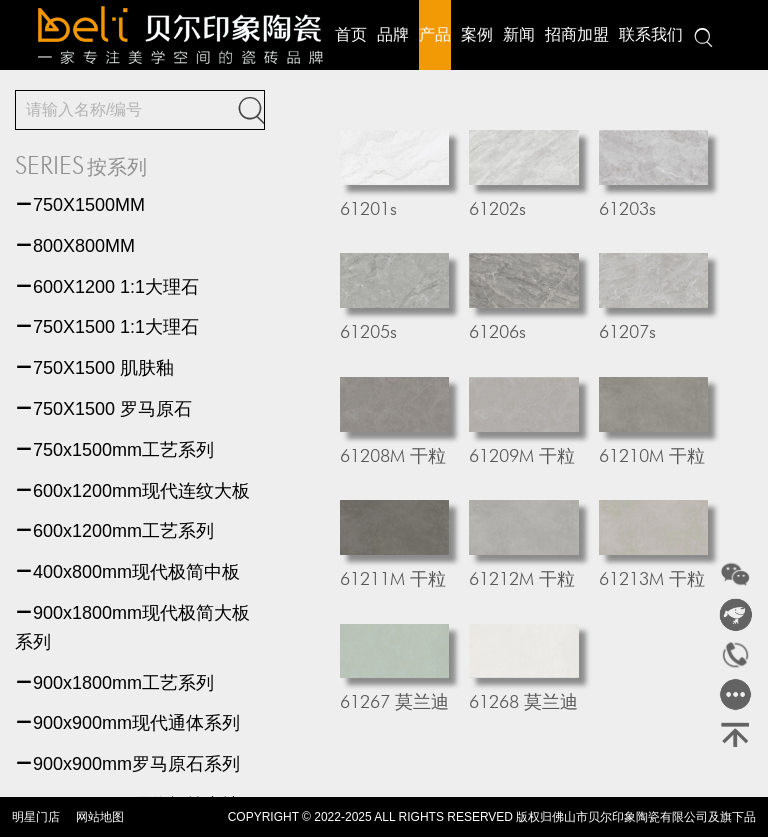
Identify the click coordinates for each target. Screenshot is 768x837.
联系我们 (651, 34)
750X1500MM (80, 205)
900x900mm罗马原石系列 (127, 764)
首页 (351, 34)
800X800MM (75, 246)
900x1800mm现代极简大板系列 (132, 627)
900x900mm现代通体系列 (127, 723)
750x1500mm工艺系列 (114, 450)
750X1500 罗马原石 (103, 409)
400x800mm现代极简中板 (127, 572)
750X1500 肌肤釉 (94, 368)
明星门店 (36, 817)
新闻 (519, 34)
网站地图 (100, 817)
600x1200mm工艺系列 (114, 531)
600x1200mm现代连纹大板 (132, 491)
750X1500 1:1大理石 (107, 327)
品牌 (393, 34)
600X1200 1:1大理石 (107, 287)
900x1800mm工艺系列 (114, 683)
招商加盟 (577, 34)
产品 (435, 34)
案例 (477, 34)
